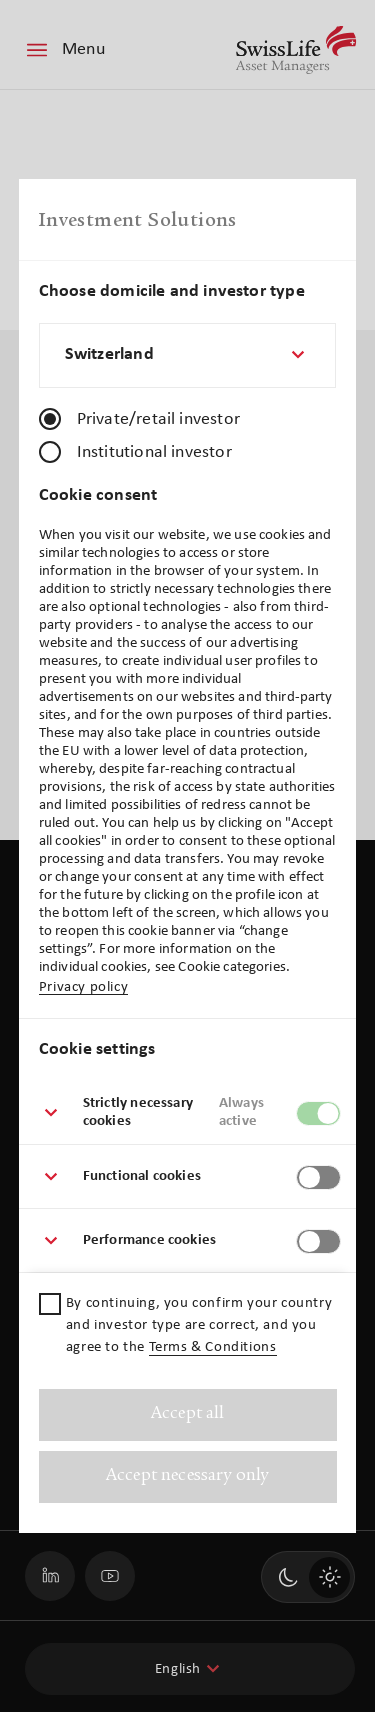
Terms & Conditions (213, 1347)
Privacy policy (83, 987)
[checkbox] (50, 1304)
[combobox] (188, 355)
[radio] (50, 419)
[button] (188, 1113)
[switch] (318, 1113)
